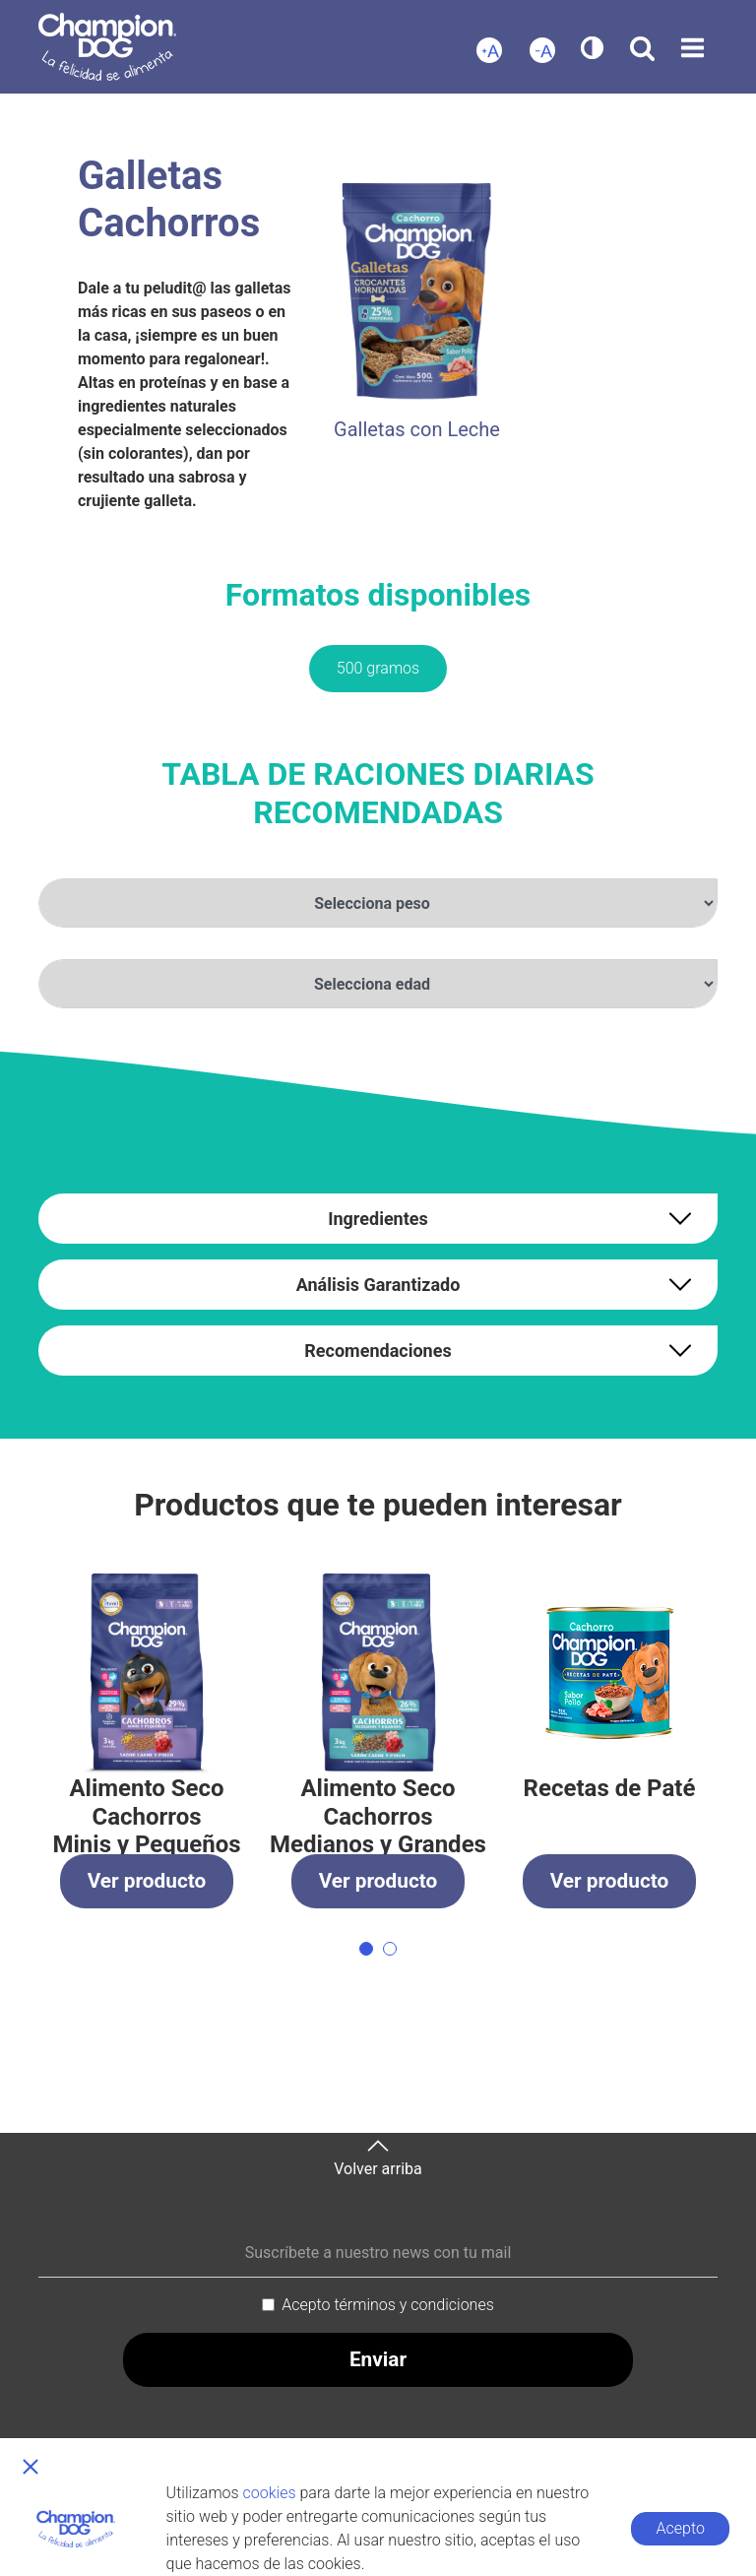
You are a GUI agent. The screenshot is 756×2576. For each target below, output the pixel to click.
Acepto (681, 2528)
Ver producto (147, 1881)
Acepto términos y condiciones (388, 2304)
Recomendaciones (377, 1350)
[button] (366, 1949)
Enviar (378, 2359)
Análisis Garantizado (378, 1284)
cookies (269, 2492)
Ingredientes (378, 1218)
